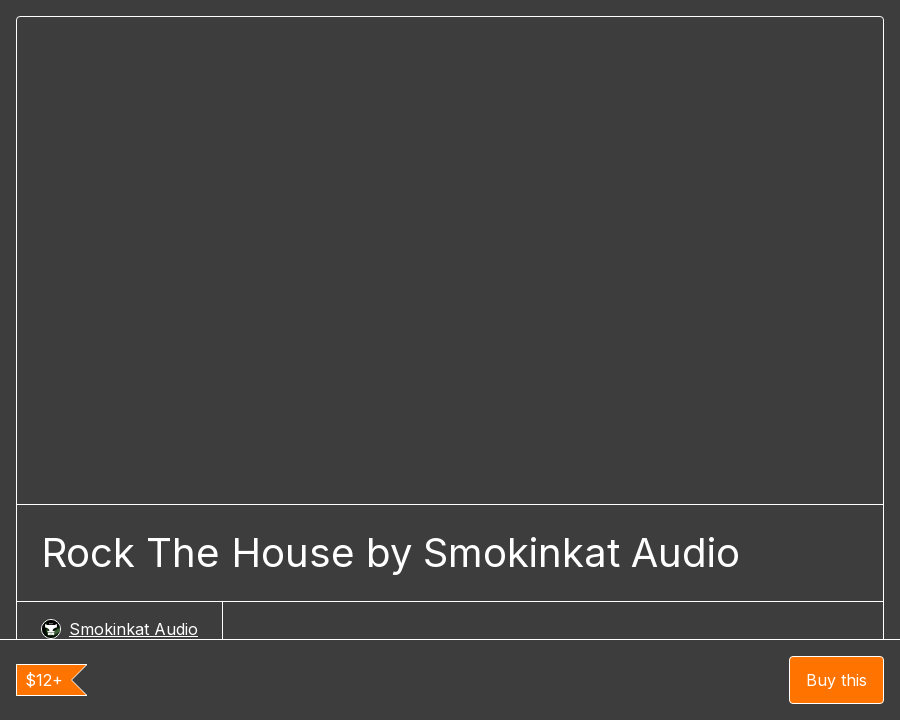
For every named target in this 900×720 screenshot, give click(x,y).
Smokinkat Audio (119, 629)
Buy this (836, 680)
